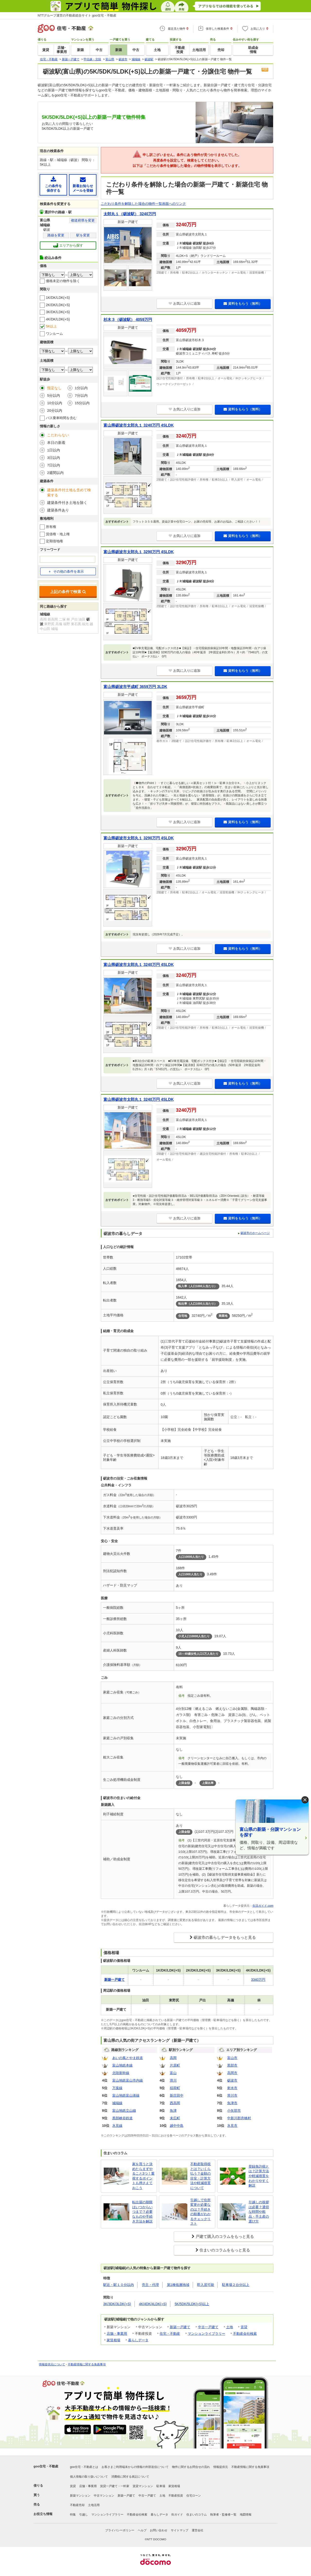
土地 (229, 2327)
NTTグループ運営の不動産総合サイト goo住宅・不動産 (77, 15)
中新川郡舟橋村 (239, 2118)
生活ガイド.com (262, 1905)
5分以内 (53, 395)
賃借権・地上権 (58, 534)
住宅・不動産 (170, 2333)
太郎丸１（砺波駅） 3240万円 (130, 214)
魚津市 (232, 2103)
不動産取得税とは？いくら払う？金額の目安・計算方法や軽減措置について (200, 2176)
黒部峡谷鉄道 (122, 2118)
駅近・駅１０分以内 (118, 2285)
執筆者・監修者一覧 (223, 2514)
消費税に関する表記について (130, 2476)
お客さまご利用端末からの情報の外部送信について (135, 2467)
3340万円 (258, 1980)
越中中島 (176, 2126)
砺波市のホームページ (255, 1233)
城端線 (117, 2103)
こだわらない (58, 435)
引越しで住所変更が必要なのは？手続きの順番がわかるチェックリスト (200, 2212)
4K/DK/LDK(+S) (58, 319)
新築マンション (80, 2495)
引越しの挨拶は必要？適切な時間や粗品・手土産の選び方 (259, 2211)
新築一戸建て (180, 2327)
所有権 (51, 527)
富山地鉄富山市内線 (127, 2080)
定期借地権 (54, 541)
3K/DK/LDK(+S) (58, 312)
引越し (83, 2514)
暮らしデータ (138, 2340)
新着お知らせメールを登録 (82, 184)
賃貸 (244, 2327)
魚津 (173, 2110)
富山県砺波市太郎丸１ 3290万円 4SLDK (139, 552)
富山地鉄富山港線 (125, 2095)
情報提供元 (220, 2467)
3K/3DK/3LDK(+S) (117, 2304)
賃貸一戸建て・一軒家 (114, 2486)
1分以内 (81, 388)
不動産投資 (175, 2495)
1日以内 (53, 450)
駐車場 (160, 2486)
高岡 (173, 2058)
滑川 (173, 2080)
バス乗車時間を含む (61, 418)
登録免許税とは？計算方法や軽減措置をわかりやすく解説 (259, 2175)
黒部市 (232, 2065)
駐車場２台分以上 (235, 2285)
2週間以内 (55, 473)
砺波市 (232, 2080)
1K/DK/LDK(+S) (58, 298)
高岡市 (232, 2073)
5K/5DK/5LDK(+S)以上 (192, 2304)
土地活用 (94, 2505)
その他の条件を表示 (66, 571)
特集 (73, 2514)
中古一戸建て (208, 2327)
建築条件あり (58, 510)
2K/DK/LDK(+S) (58, 305)
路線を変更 (55, 235)
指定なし (54, 388)
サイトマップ (179, 2530)
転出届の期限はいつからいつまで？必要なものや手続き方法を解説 (142, 2211)
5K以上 (51, 326)
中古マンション (104, 2495)
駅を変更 (83, 235)
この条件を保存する (53, 184)
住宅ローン (193, 2495)
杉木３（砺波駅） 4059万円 (128, 320)
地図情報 (245, 2514)
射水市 (232, 2088)
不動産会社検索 (245, 2333)
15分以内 (82, 403)
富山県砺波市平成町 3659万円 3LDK (135, 687)
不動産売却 (77, 2505)
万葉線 (117, 2088)
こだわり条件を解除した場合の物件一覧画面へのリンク (143, 204)
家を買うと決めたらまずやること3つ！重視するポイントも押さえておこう (143, 2176)
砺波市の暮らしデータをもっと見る (225, 1937)
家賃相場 (113, 2340)
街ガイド (177, 2514)
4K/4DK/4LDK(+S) (153, 2304)
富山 (173, 2073)
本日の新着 (56, 442)
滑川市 (232, 2095)
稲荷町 (175, 2088)
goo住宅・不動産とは (84, 2467)
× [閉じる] (305, 1799)
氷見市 (232, 2126)
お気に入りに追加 (184, 303)
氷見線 (117, 2126)
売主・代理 (150, 2285)
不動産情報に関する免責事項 (87, 2364)
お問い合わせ (158, 2530)
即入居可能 (205, 2285)
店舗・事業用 (117, 2333)
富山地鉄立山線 (124, 2110)
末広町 (175, 2118)
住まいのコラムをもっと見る (224, 2250)
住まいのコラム (196, 2514)
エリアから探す (68, 245)
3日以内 (53, 458)
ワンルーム (54, 334)
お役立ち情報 (43, 2514)
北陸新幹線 (120, 2073)
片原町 (175, 2065)
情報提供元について (52, 2364)
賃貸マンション (143, 2486)
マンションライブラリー (206, 2333)
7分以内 (81, 395)
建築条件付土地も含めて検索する (69, 492)
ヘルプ (142, 2530)
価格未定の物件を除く (63, 281)
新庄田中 (176, 2095)
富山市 (232, 2058)
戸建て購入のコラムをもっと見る (225, 2236)
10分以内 (54, 403)
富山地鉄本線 (122, 2065)
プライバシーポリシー (119, 2530)
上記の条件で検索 (68, 592)
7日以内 (53, 465)
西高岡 (175, 2103)
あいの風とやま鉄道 (127, 2058)
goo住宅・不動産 (46, 2466)
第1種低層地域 (178, 2285)
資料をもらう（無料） (243, 303)
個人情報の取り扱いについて (89, 2476)
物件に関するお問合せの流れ (191, 2467)
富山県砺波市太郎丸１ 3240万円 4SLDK (139, 425)
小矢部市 (234, 2110)
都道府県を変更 (83, 220)
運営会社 (197, 2530)
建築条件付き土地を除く (67, 502)
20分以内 (54, 410)
